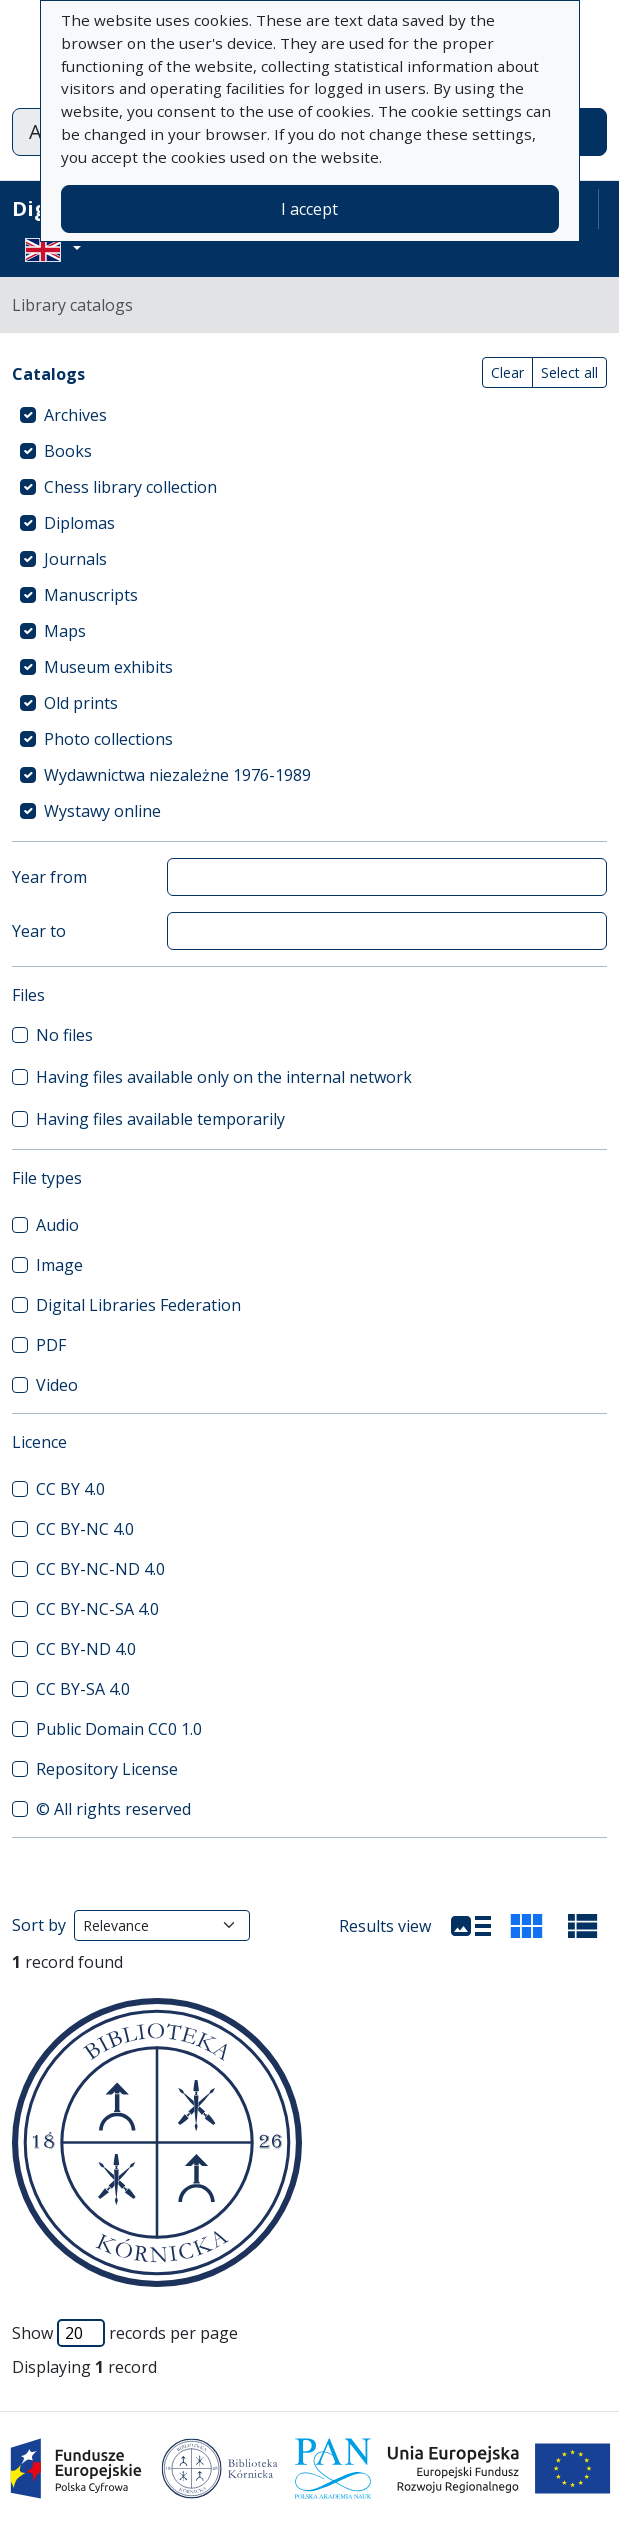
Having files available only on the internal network (224, 1077)
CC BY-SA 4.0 (83, 1689)
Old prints (81, 703)
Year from (49, 877)
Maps (65, 631)
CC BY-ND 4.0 (86, 1649)
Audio (57, 1225)
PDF (51, 1345)
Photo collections (108, 739)
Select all (569, 372)
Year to (39, 931)
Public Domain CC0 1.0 (119, 1729)
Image (59, 1265)
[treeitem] (309, 415)
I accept (309, 209)
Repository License (107, 1769)
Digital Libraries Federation (138, 1305)
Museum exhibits (108, 667)
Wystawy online (102, 811)
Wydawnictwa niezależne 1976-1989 (177, 775)
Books (68, 451)
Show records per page (125, 2333)
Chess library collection (130, 487)
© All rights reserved (113, 1809)
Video (57, 1385)
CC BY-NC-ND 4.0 (100, 1569)
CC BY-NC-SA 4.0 (97, 1609)
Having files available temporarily (160, 1119)
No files (64, 1035)
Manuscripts (91, 595)
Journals (75, 559)
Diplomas (79, 523)
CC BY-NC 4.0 (85, 1529)
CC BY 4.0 (70, 1489)
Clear (507, 372)
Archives (75, 415)
